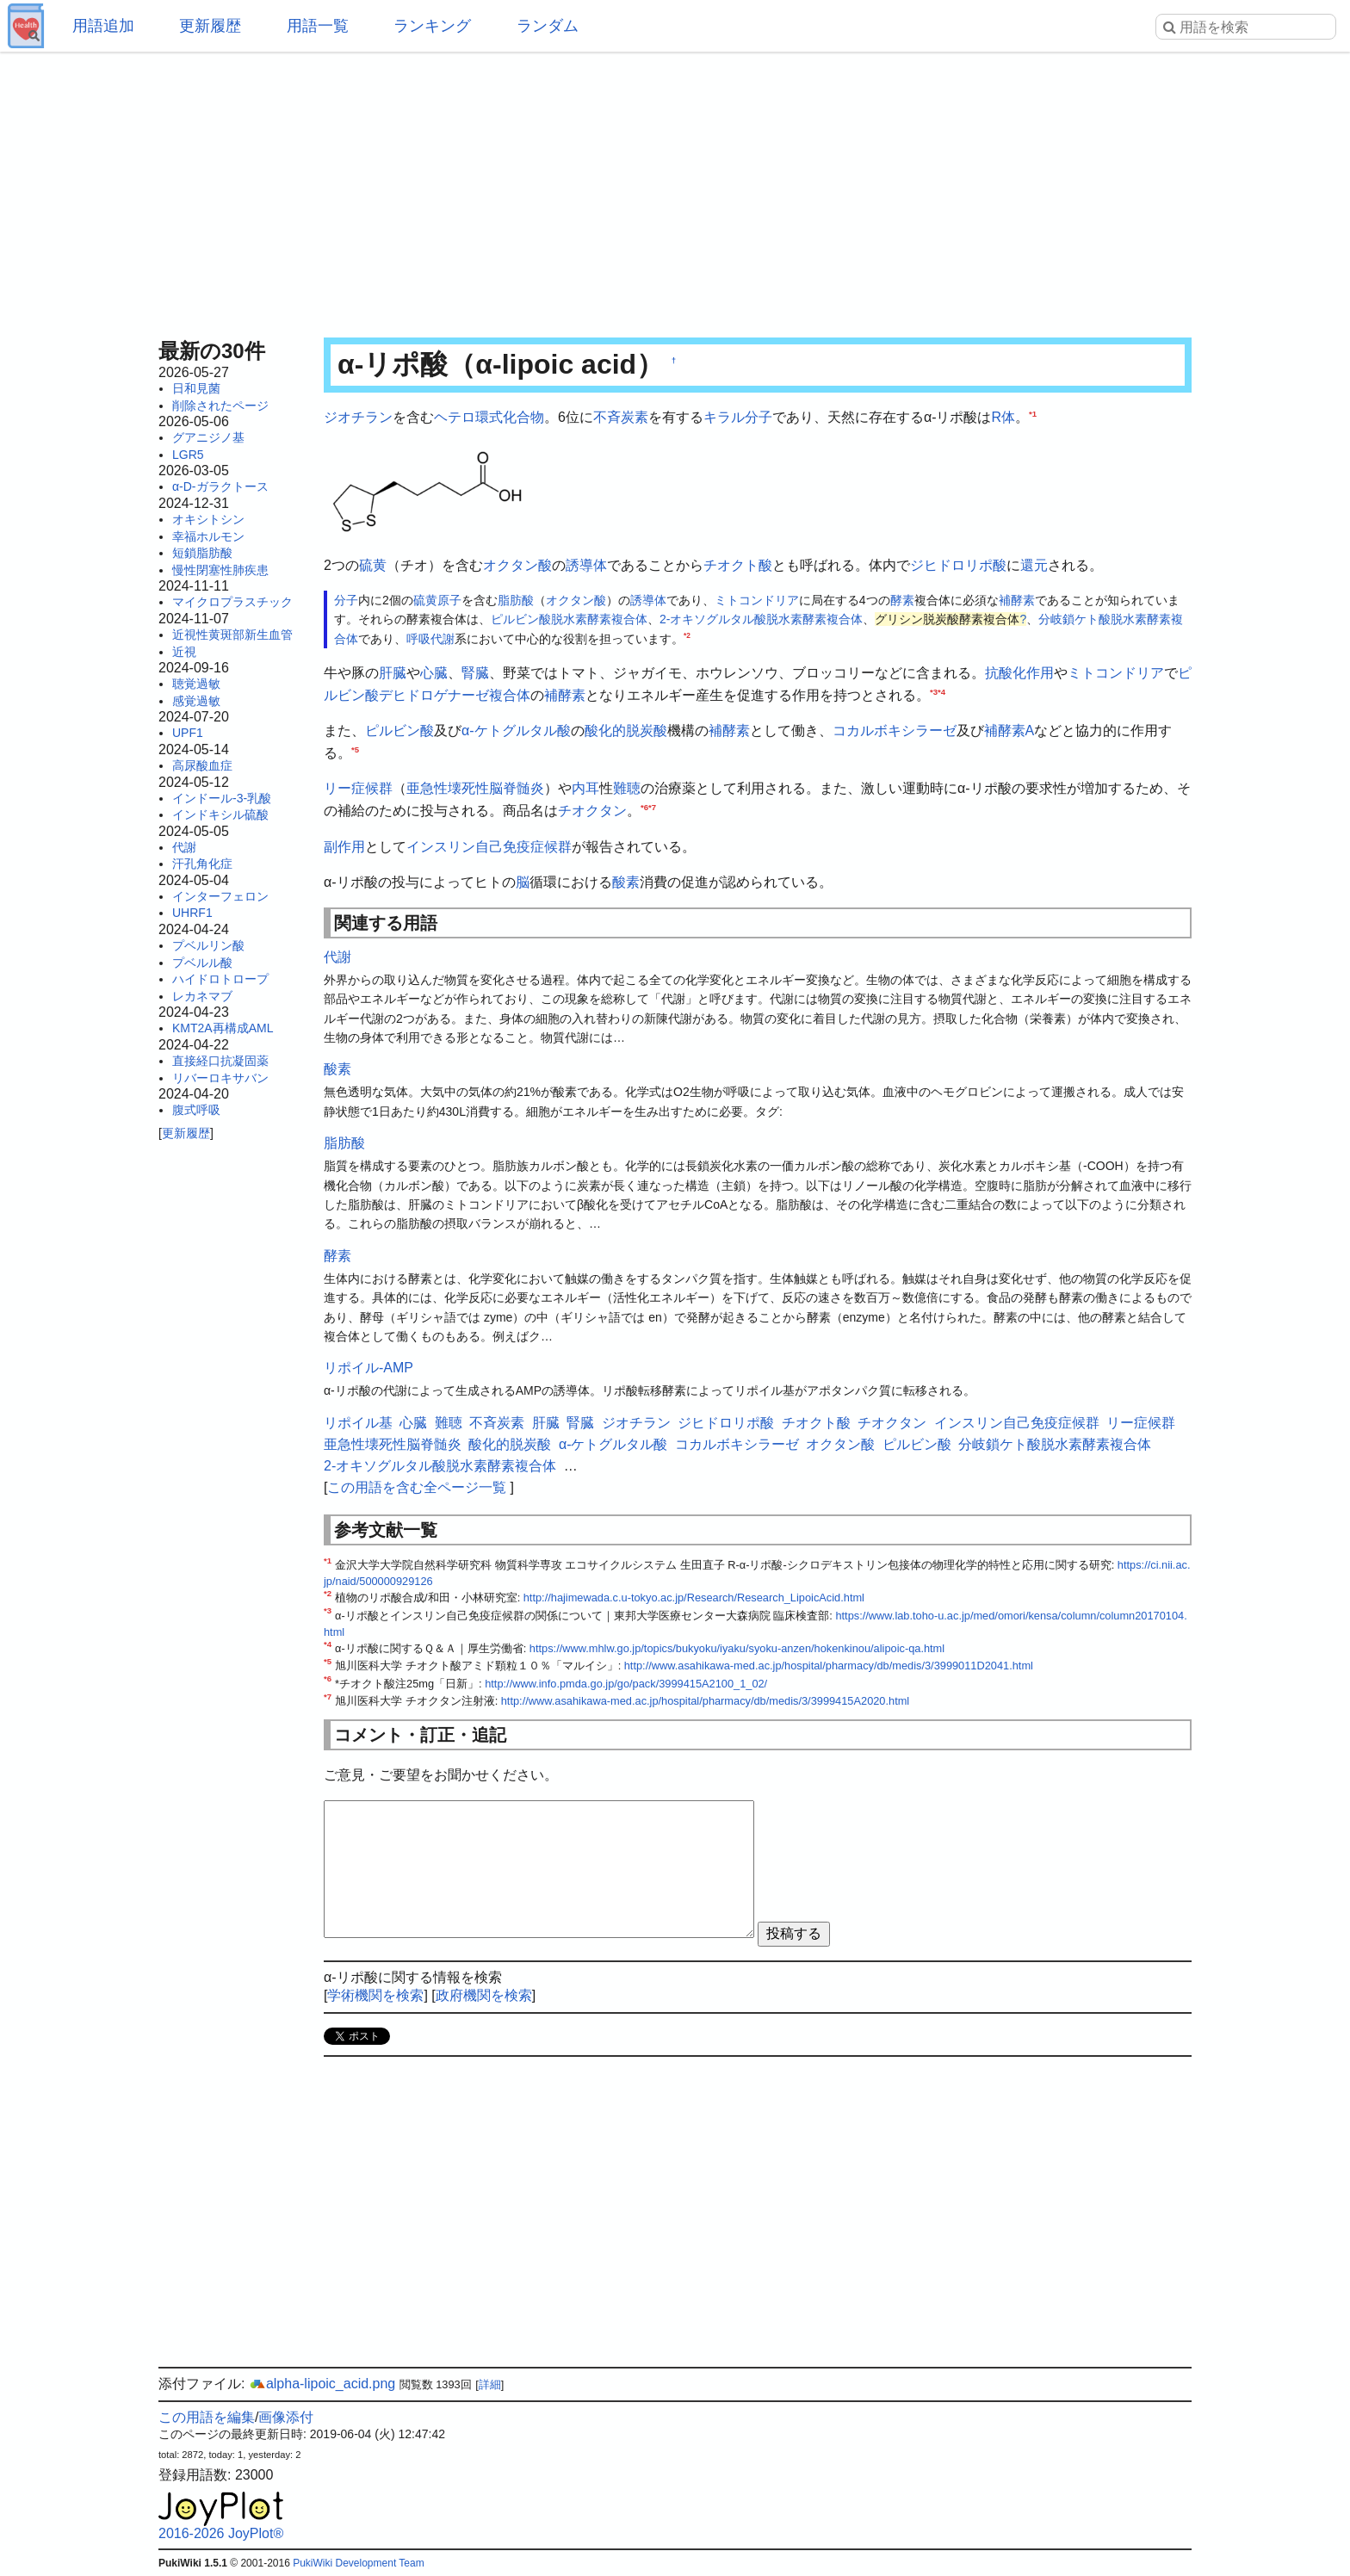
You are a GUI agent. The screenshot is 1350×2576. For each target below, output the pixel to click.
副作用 (344, 846)
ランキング (432, 25)
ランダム (548, 25)
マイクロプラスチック (232, 602)
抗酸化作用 (1019, 673)
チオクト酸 (737, 565)
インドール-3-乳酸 (221, 798)
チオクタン (592, 810)
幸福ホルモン (208, 536)
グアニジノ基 (208, 437)
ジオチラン (358, 417)
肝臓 (392, 673)
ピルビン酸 (399, 730)
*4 (941, 691)
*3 (934, 691)
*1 (1033, 413)
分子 (758, 417)
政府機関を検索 (484, 1995)
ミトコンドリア (757, 600)
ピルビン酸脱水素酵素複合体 (569, 619)
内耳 (585, 788)
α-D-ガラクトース (220, 486)
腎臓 (475, 673)
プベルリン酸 (208, 945)
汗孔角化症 (202, 863)
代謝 (184, 847)
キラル (724, 417)
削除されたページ (220, 405)
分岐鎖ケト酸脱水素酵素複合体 (1054, 1444)
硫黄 (373, 565)
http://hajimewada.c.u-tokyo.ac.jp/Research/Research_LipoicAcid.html (693, 1597)
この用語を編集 (206, 2417)
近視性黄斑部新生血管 (232, 634)
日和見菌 (196, 388)
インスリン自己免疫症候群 (489, 846)
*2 (687, 635)
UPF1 (187, 733)
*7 (652, 807)
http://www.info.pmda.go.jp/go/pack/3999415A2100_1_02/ (626, 1683)
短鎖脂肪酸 (202, 553)
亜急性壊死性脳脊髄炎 (475, 788)
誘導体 (586, 565)
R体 (1003, 417)
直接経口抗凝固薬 (220, 1061)
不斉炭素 (620, 417)
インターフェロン (220, 896)
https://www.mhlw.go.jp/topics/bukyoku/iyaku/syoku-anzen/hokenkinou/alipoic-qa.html (736, 1648)
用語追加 (103, 25)
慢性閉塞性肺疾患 (220, 570)
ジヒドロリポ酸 (958, 565)
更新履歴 (210, 25)
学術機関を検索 (375, 1995)
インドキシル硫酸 (220, 814)
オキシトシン (208, 519)
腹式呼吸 (196, 1110)
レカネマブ (202, 996)
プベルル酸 (202, 962)
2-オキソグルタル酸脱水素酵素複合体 (761, 619)
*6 (644, 807)
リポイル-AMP (368, 1367)
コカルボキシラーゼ (895, 730)
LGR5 (188, 454)
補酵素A (1009, 730)
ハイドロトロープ (220, 979)
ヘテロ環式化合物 (489, 417)
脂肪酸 (516, 600)
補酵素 (1017, 600)
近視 (184, 652)
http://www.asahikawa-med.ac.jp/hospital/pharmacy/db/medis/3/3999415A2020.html (705, 1700)
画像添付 (285, 2417)
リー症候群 (358, 788)
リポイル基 (358, 1422)
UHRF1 (192, 913)
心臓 (434, 673)
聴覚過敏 (196, 683)
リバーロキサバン (220, 1078)
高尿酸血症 (202, 765)
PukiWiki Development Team (358, 2563)
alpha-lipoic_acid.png (322, 2383)
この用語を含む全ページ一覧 (416, 1487)
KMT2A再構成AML (222, 1028)
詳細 (490, 2384)
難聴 (627, 788)
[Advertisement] (675, 189)
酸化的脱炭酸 (626, 730)
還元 (1034, 565)
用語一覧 (318, 25)
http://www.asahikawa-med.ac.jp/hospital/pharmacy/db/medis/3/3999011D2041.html (828, 1665)
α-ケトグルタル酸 (516, 730)
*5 (355, 749)
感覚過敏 (196, 701)
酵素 (902, 600)
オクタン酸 (517, 565)
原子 (449, 600)
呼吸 (418, 639)
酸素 (626, 882)
